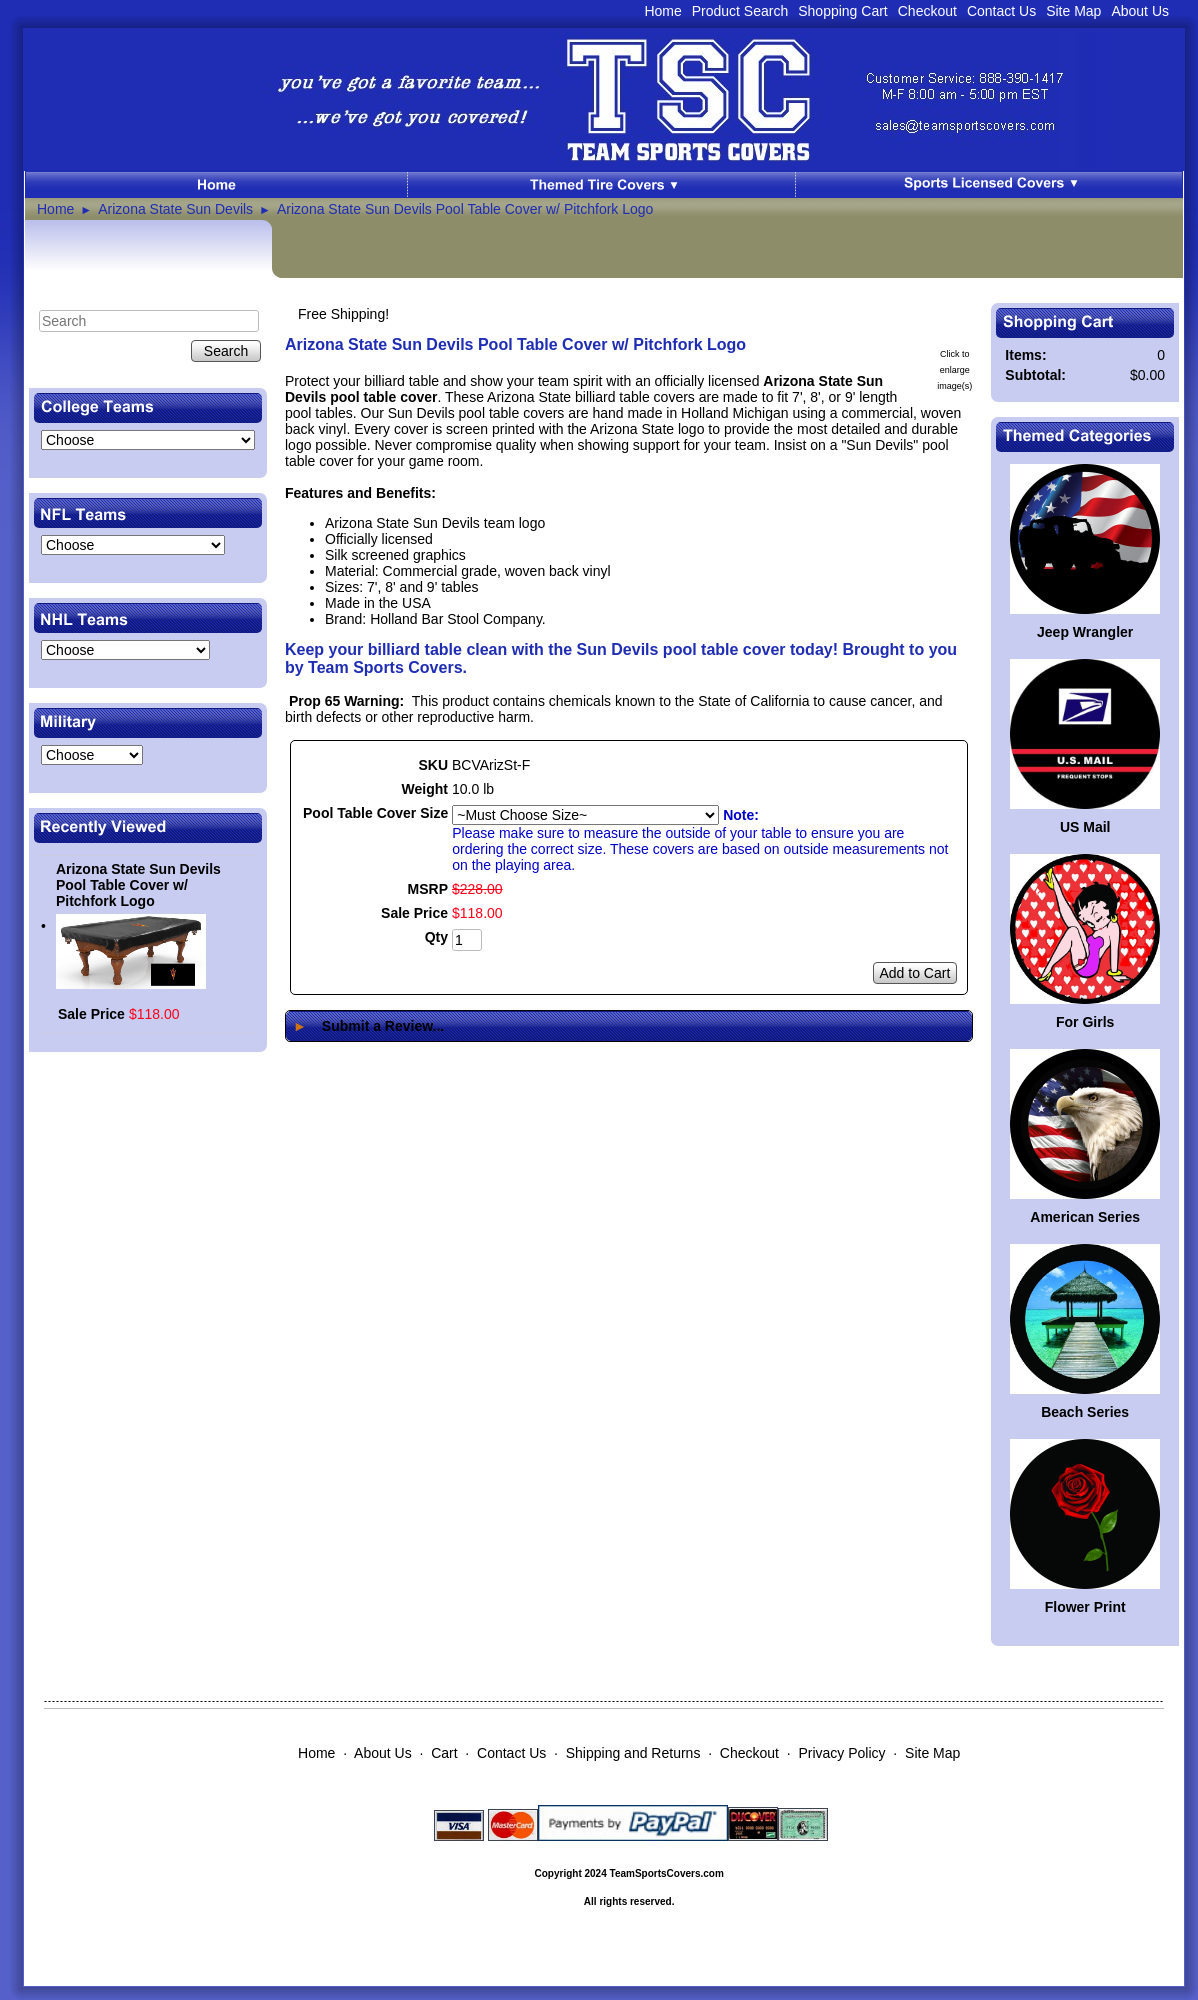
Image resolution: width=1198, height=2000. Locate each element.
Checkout (927, 11)
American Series (1085, 1217)
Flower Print (1085, 1607)
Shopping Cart (843, 11)
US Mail (1085, 827)
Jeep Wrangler (1085, 632)
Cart (444, 1753)
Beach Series (1085, 1412)
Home (662, 11)
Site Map (1073, 11)
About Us (1140, 11)
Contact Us (1001, 11)
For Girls (1085, 1022)
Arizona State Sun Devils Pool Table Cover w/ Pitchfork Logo (465, 209)
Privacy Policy (841, 1753)
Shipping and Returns (633, 1753)
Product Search (740, 11)
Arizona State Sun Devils (175, 209)
